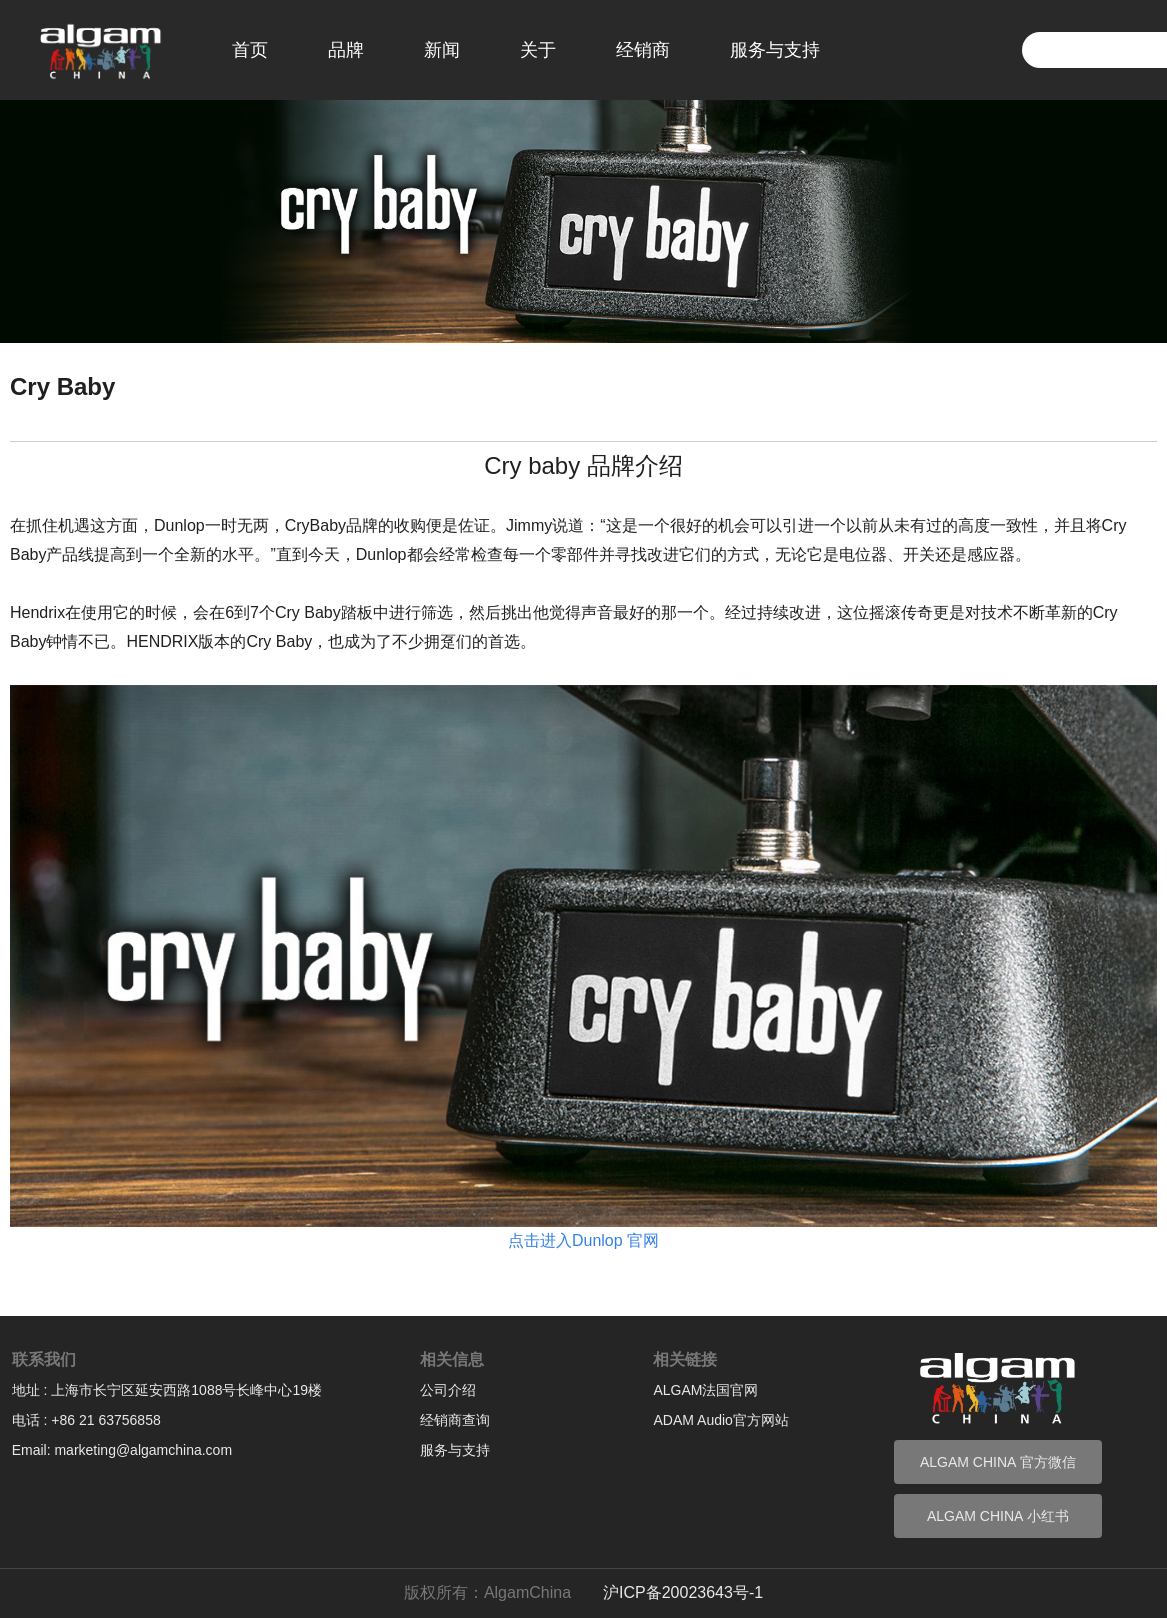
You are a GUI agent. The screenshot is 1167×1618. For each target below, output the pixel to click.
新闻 (442, 50)
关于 (538, 50)
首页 (250, 50)
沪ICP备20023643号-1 (683, 1592)
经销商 (643, 50)
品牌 (346, 50)
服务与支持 (775, 50)
